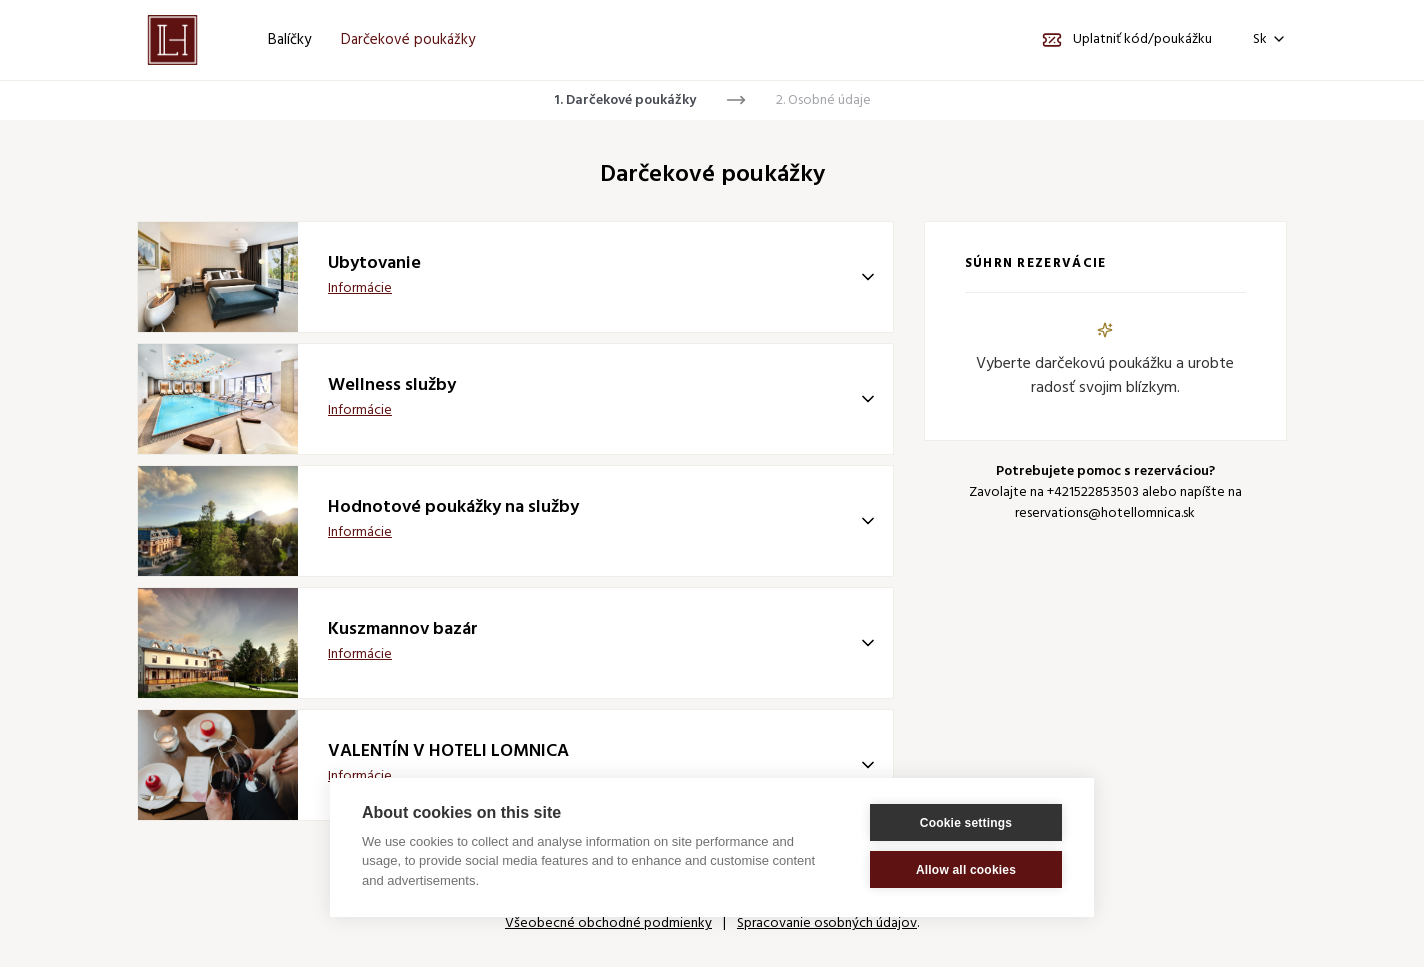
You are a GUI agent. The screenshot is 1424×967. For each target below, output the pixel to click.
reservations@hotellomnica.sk (1105, 513)
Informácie (360, 288)
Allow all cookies (966, 870)
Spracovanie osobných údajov (827, 923)
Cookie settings (966, 823)
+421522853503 (1093, 492)
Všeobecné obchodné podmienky (608, 923)
